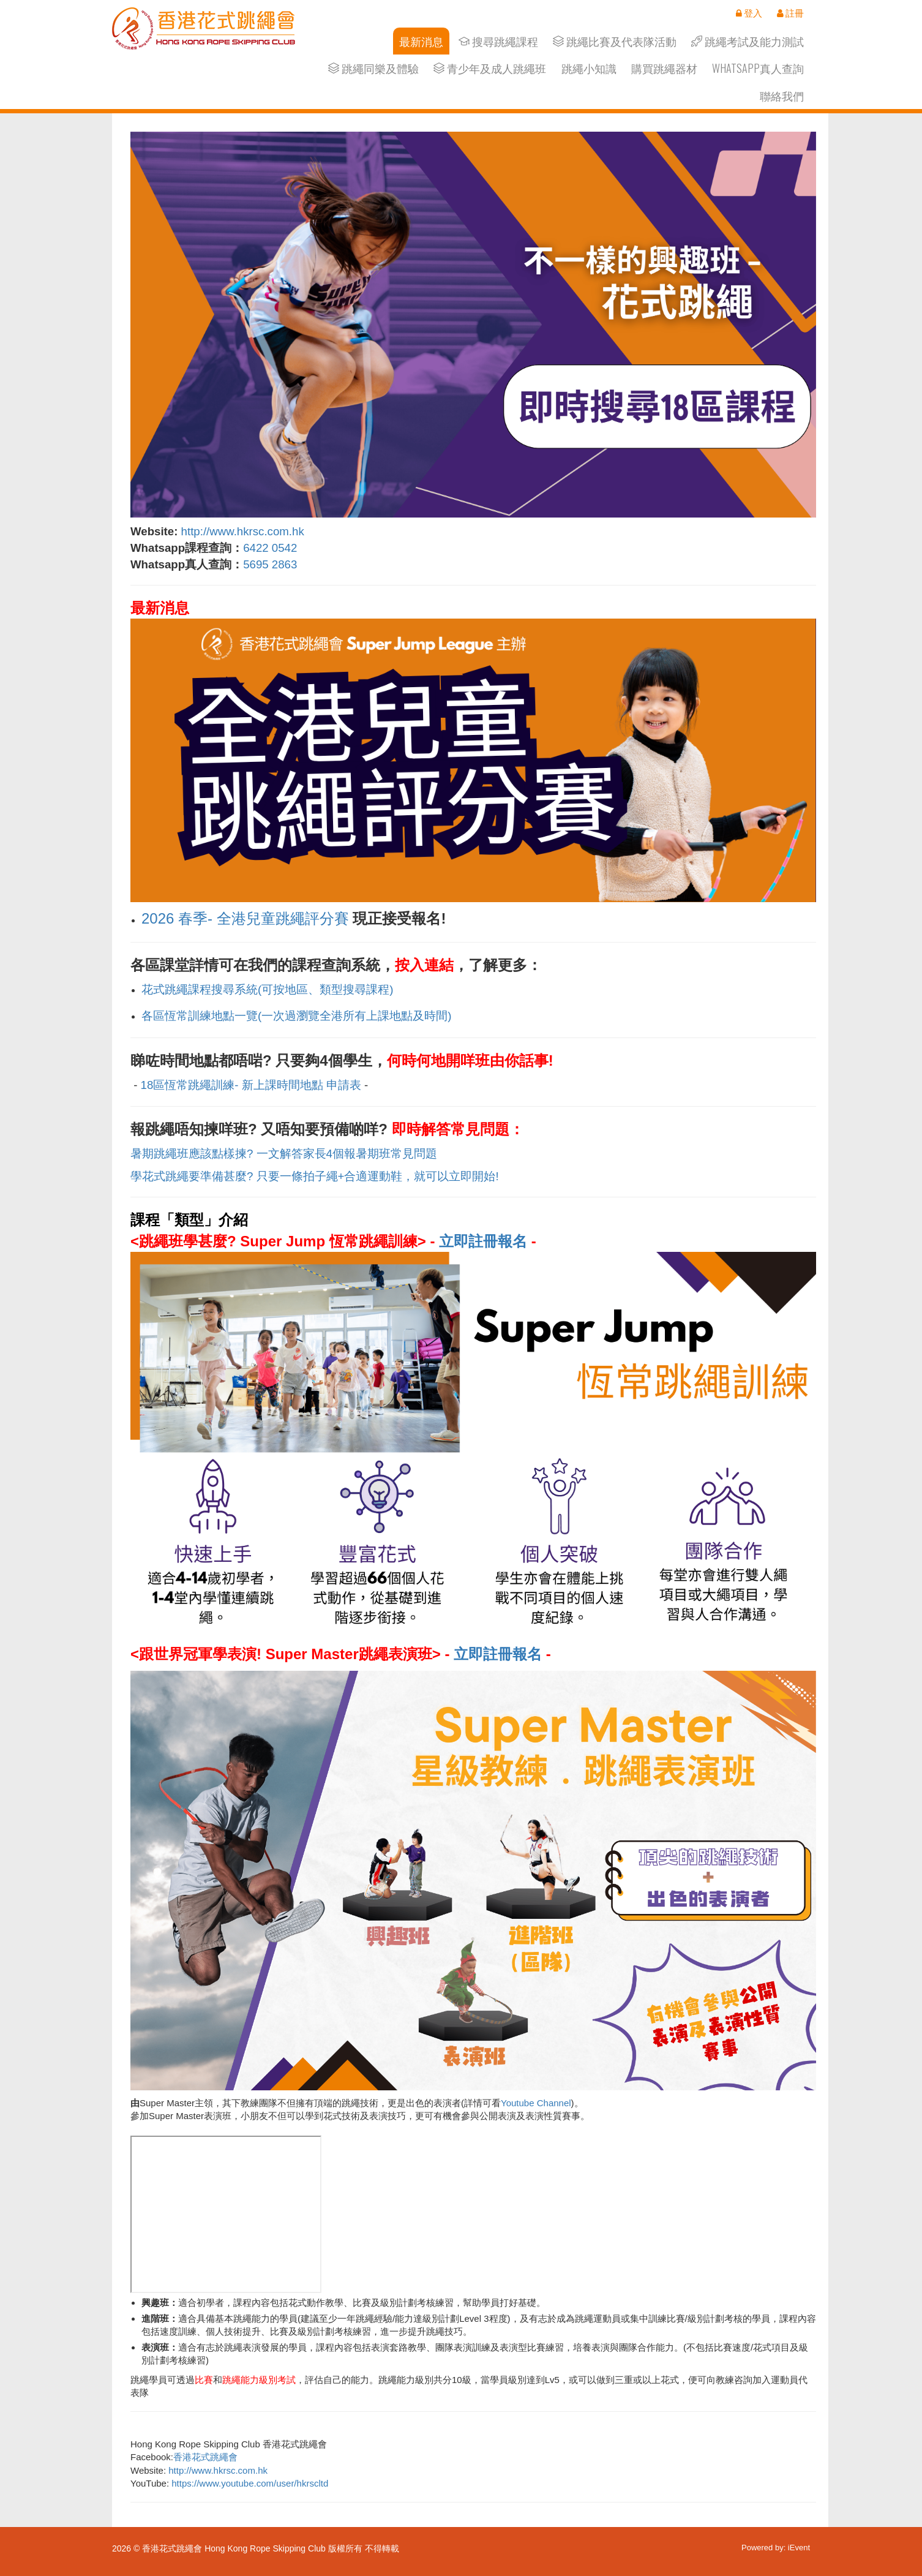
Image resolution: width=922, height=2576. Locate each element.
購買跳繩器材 (664, 68)
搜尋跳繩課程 (498, 41)
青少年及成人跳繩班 (489, 68)
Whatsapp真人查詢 (758, 68)
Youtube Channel (536, 2103)
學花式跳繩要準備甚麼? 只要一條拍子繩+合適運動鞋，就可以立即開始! (314, 1176)
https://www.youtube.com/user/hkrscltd (249, 2483)
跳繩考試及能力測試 (747, 41)
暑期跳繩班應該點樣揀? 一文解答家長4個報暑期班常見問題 (283, 1153)
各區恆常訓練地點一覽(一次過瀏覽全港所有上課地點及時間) (296, 1015)
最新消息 (421, 41)
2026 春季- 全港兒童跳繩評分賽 (245, 918)
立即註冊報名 (483, 1241)
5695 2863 (271, 564)
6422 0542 (270, 547)
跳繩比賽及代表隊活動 (615, 41)
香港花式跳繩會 (205, 2457)
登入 (749, 13)
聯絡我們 (782, 96)
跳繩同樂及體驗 (373, 68)
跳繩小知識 (589, 68)
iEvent (799, 2547)
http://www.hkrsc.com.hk (242, 531)
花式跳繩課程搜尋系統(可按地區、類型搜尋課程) (267, 989)
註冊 (790, 13)
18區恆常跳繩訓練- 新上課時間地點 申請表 (251, 1085)
